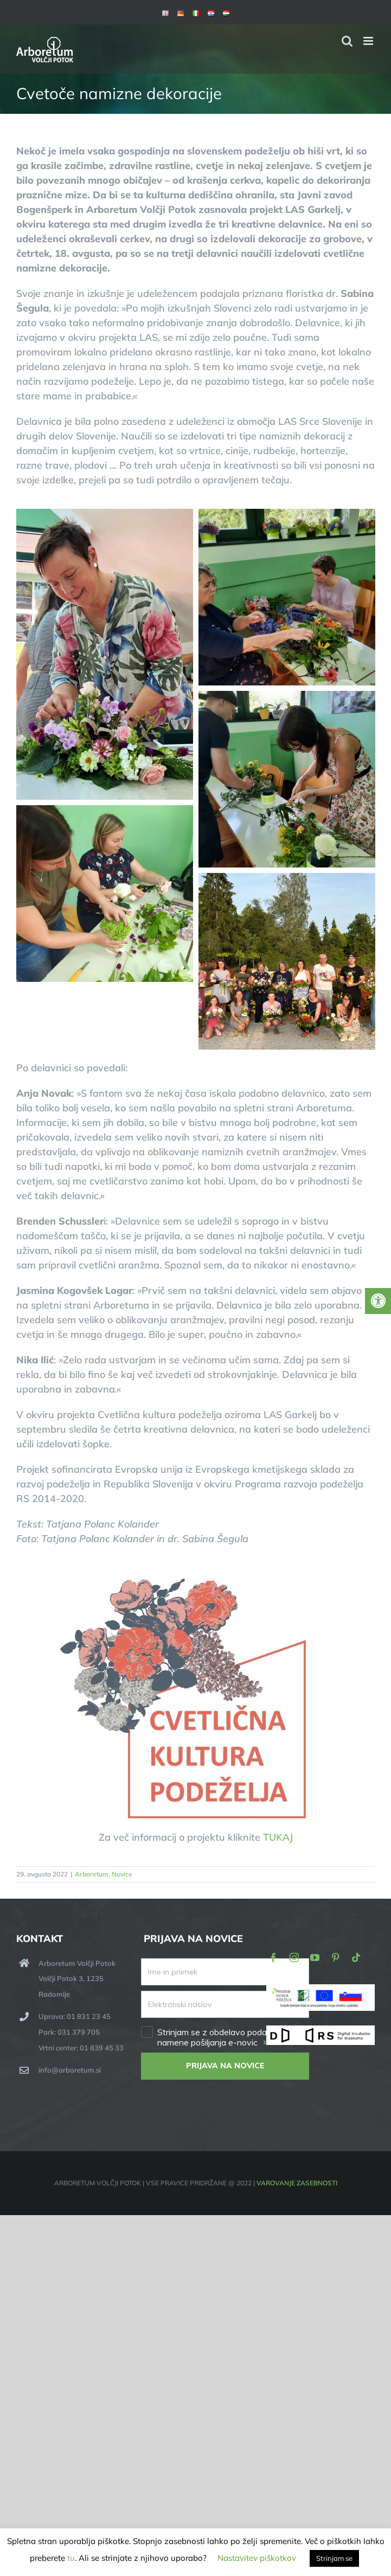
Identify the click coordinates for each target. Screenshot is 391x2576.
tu (71, 2558)
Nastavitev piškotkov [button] (256, 2558)
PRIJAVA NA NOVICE (225, 2065)
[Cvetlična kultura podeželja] (195, 1583)
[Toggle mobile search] (347, 41)
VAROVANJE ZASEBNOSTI (297, 2183)
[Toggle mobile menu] (369, 41)
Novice (122, 1874)
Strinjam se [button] (334, 2558)
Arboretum (91, 1874)
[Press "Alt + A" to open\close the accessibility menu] (378, 1301)
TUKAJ (278, 1837)
